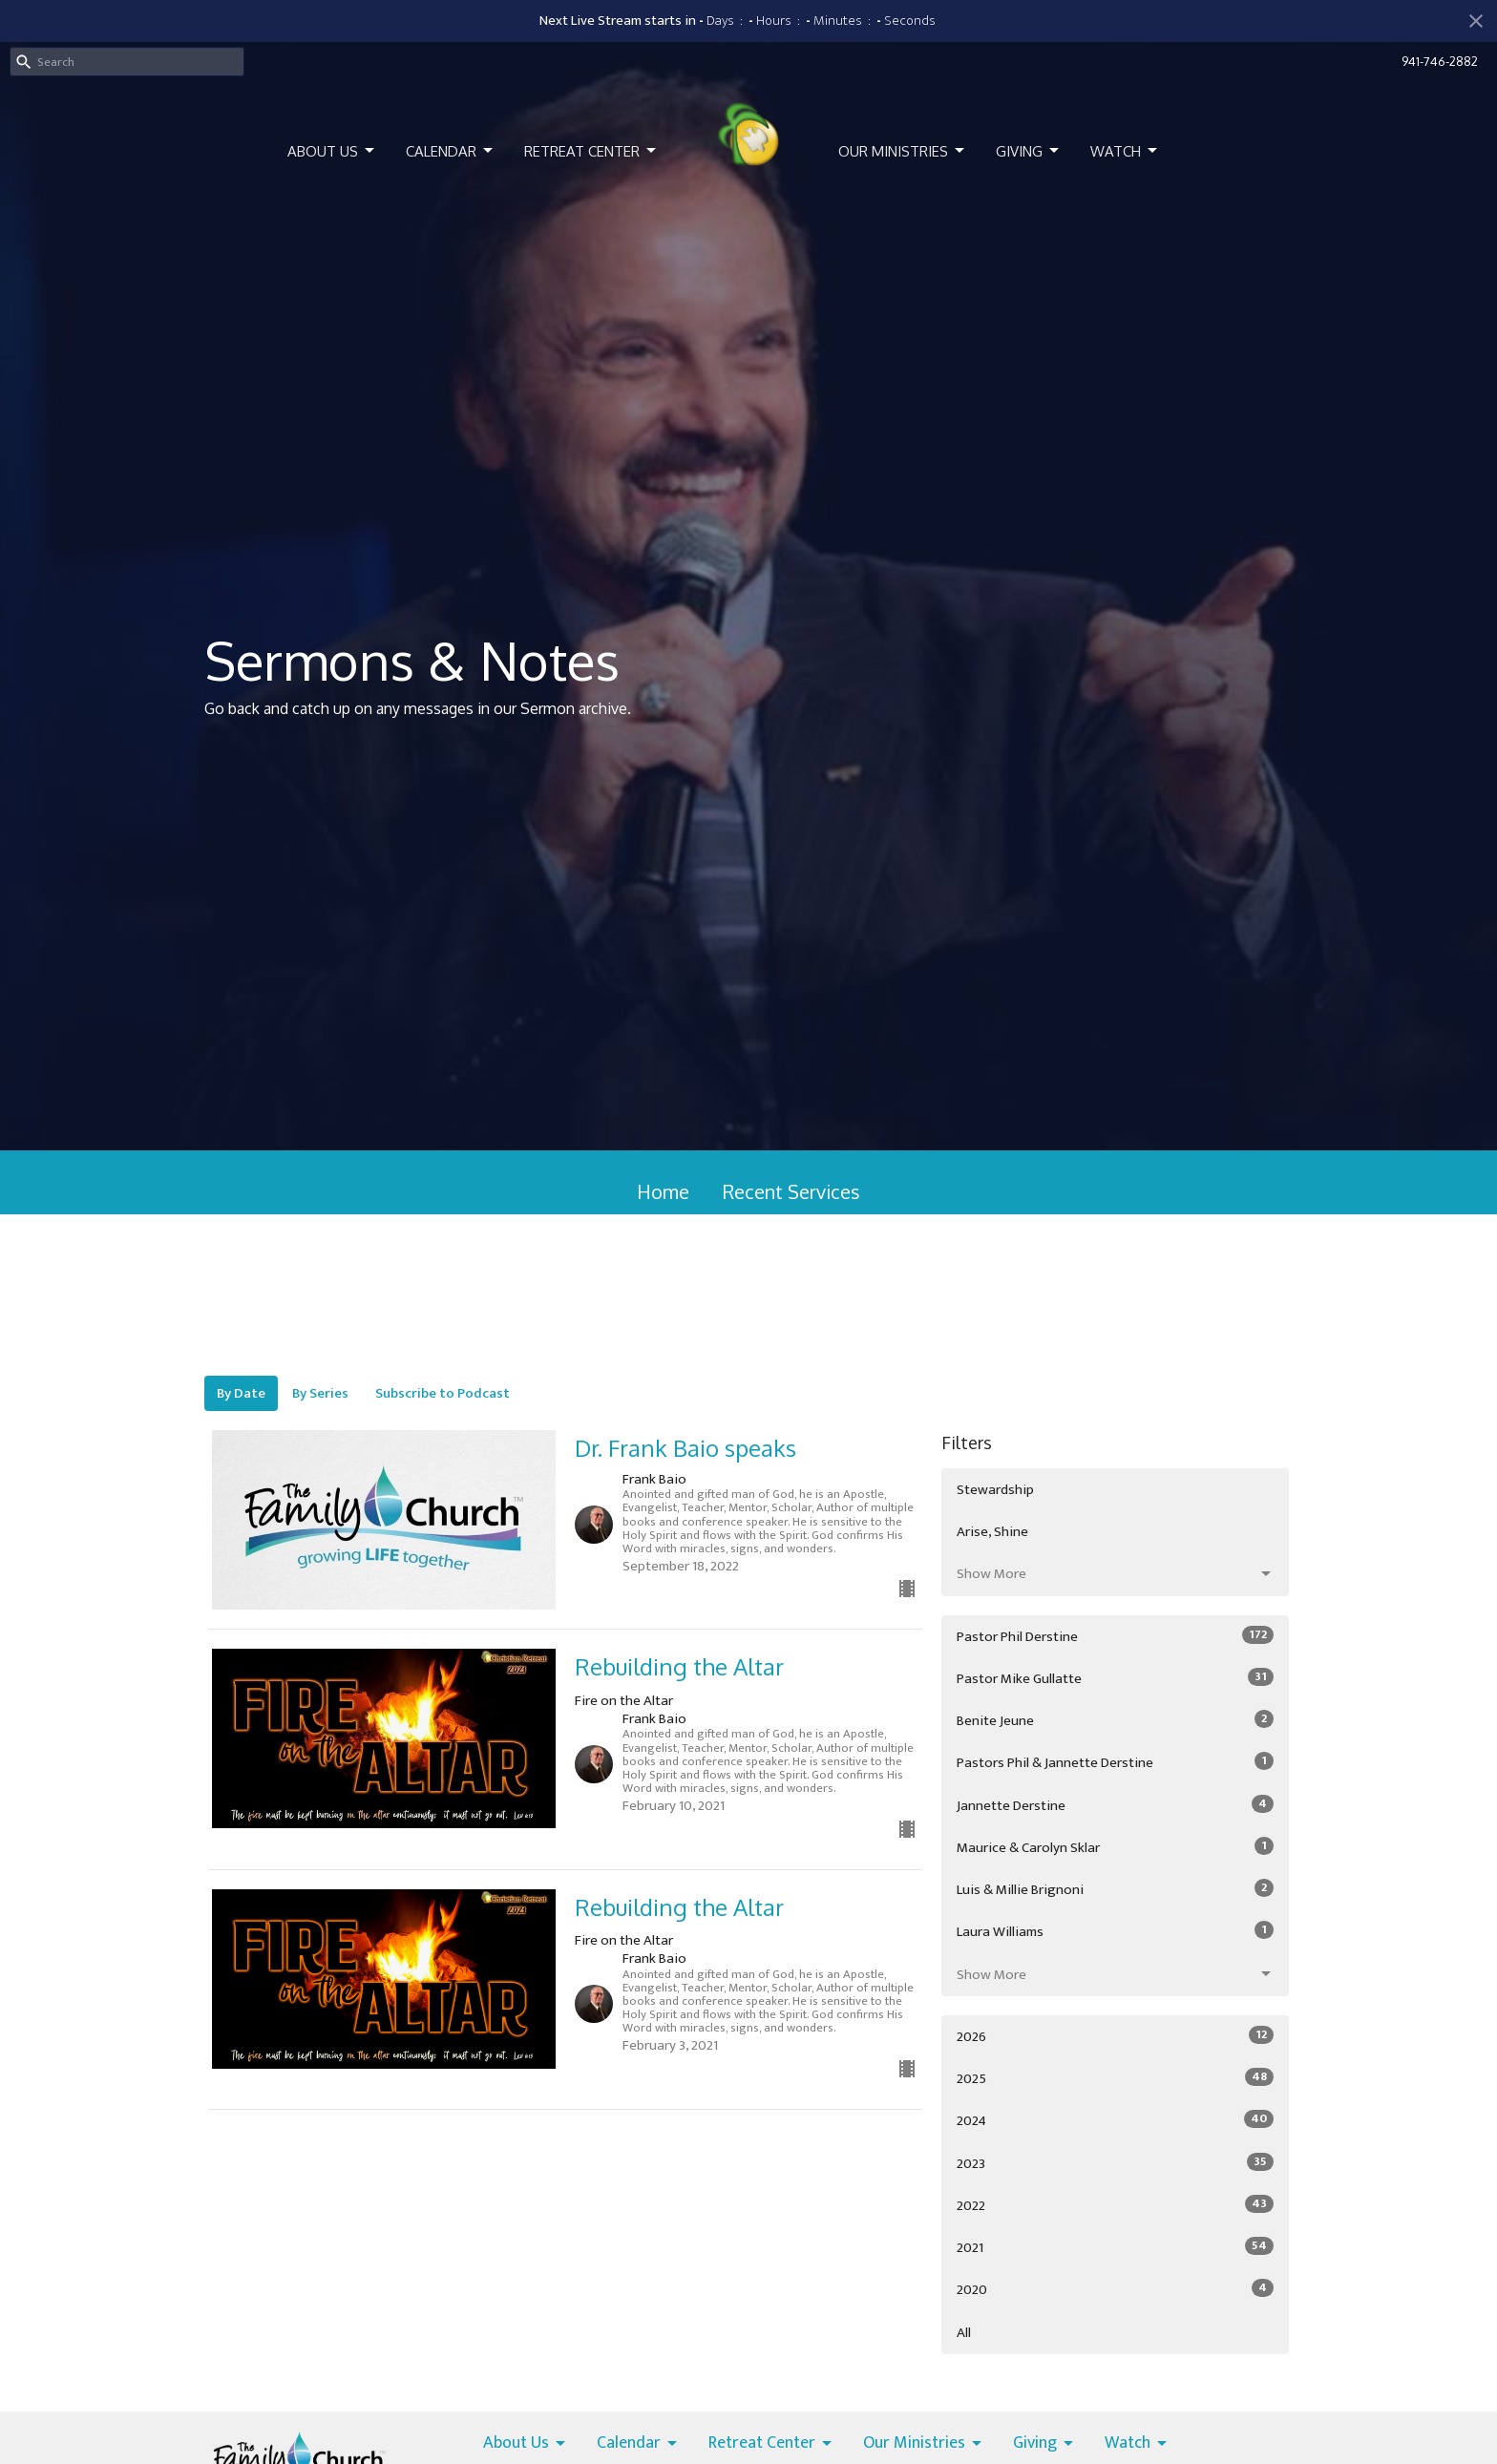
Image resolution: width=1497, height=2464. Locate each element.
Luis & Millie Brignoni (1115, 1889)
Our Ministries (902, 150)
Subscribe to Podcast (442, 1393)
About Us (332, 150)
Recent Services (791, 1191)
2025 (1115, 2078)
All (964, 2333)
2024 (1115, 2120)
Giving (1029, 150)
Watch (1125, 150)
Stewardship (995, 1490)
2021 (1115, 2247)
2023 (1115, 2163)
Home (663, 1191)
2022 (1115, 2205)
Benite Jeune (1115, 1720)
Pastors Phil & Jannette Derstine (1115, 1762)
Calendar (450, 150)
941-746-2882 (1440, 61)
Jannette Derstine (1115, 1805)
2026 (1115, 2036)
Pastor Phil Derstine (1115, 1636)
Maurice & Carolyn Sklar (1115, 1847)
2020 (1115, 2289)
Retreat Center (591, 150)
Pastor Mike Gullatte (1115, 1678)
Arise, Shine (992, 1532)
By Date (241, 1393)
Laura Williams (1115, 1931)
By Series (320, 1393)
